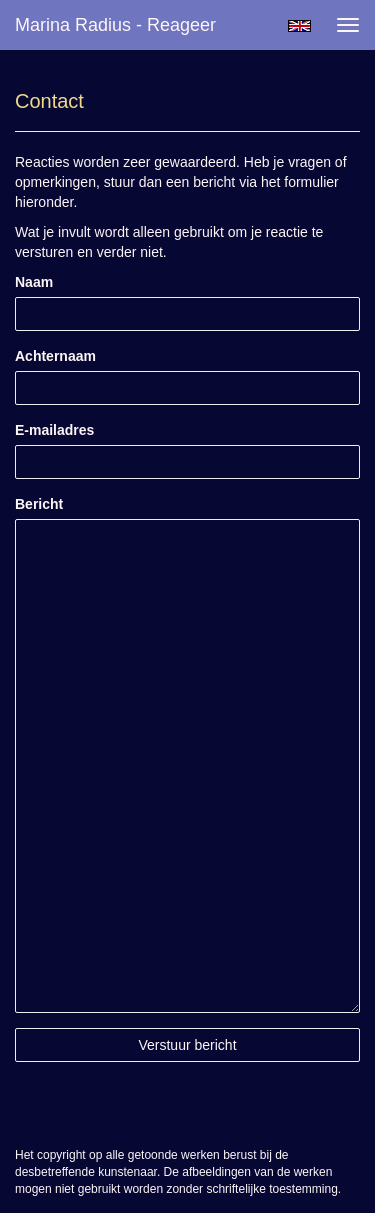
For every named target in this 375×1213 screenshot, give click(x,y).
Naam (34, 282)
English (299, 26)
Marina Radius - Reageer (115, 25)
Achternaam (55, 356)
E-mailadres (54, 430)
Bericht (39, 504)
